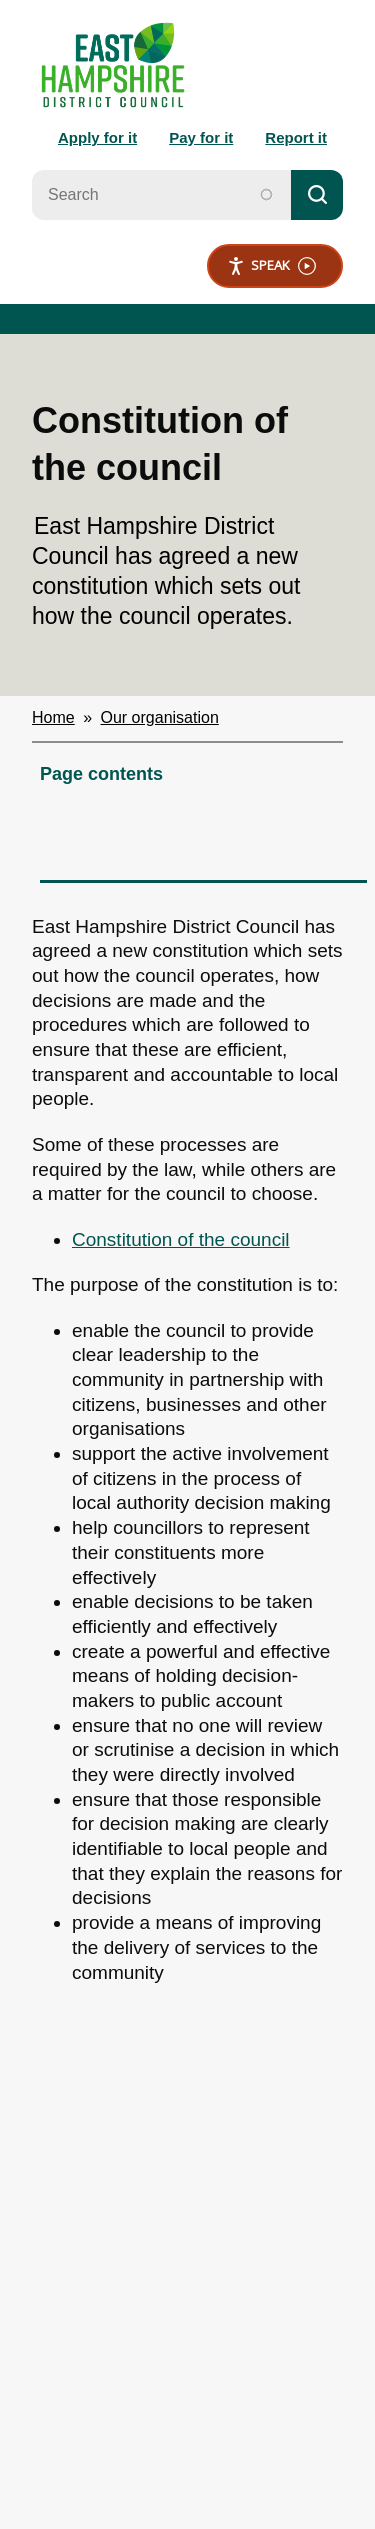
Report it (296, 137)
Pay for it (201, 137)
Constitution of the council (181, 1239)
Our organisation (160, 717)
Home (53, 717)
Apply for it (97, 137)
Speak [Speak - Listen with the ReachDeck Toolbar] (271, 265)
